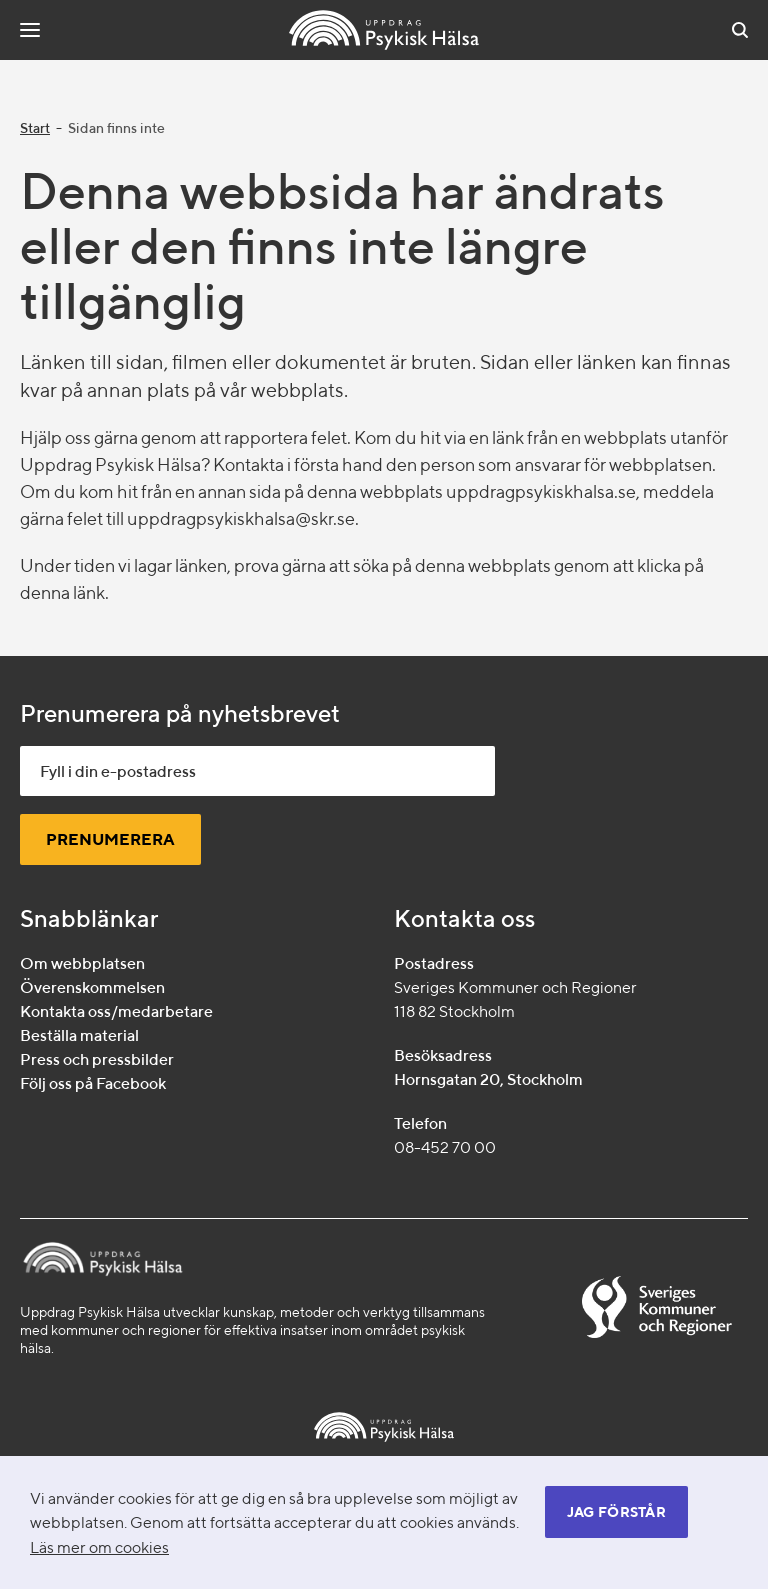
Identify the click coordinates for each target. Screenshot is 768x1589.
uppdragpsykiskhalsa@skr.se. (243, 518)
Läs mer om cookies (99, 1547)
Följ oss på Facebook (93, 1083)
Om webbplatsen (82, 963)
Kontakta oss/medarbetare (116, 1011)
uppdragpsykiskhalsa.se (541, 491)
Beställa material (79, 1035)
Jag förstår (616, 1512)
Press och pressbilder (97, 1059)
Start (35, 128)
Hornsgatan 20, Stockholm (488, 1079)
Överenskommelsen (92, 987)
